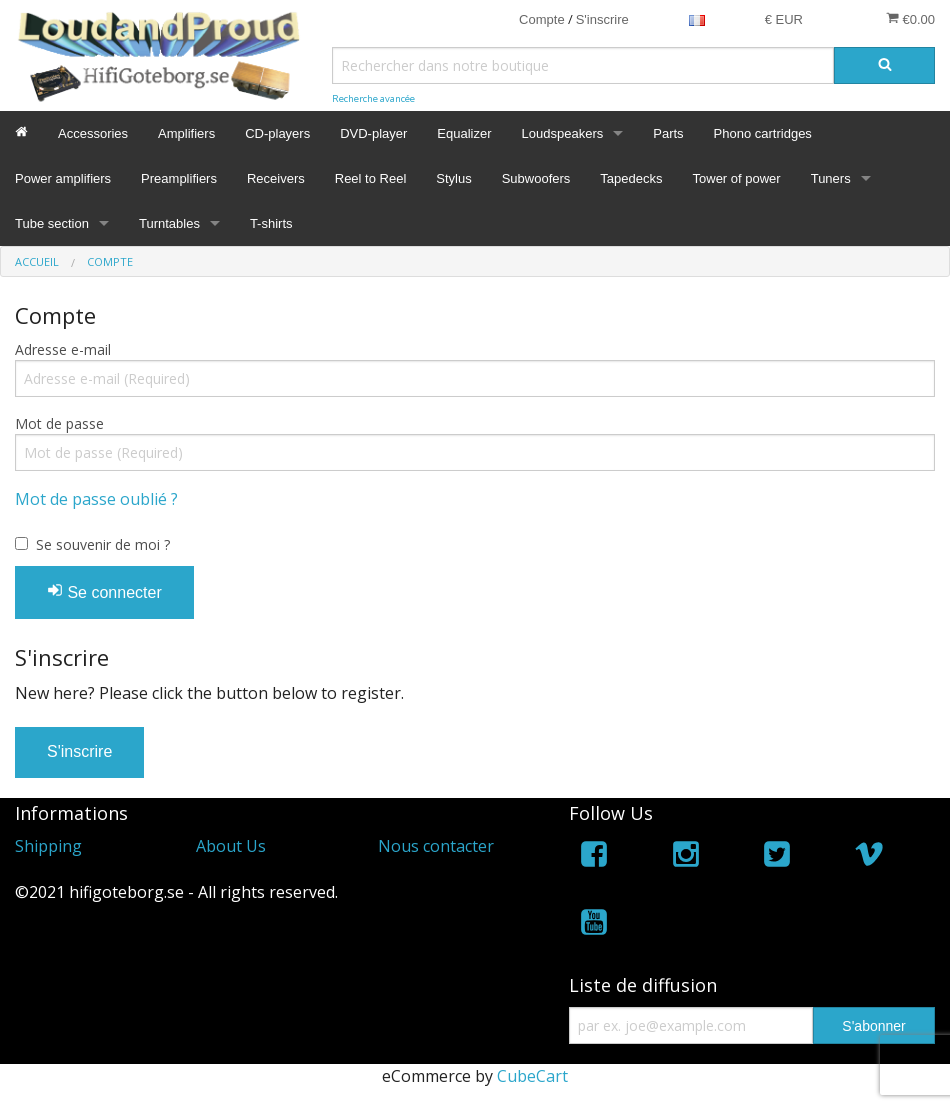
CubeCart (532, 1076)
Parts (668, 133)
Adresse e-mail (63, 349)
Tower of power (737, 178)
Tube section (52, 223)
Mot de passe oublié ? (96, 499)
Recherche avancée (373, 98)
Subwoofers (536, 178)
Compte (542, 19)
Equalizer (464, 133)
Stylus (453, 178)
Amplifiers (186, 133)
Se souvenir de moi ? (103, 544)
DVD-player (373, 133)
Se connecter (104, 591)
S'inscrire (602, 19)
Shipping (48, 846)
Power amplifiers (63, 178)
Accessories (93, 133)
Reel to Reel (371, 178)
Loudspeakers (563, 133)
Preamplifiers (179, 178)
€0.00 (910, 19)
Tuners (831, 178)
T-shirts (271, 223)
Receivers (276, 178)
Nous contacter (436, 846)
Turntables (169, 223)
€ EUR (784, 19)
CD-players (277, 133)
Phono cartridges (763, 133)
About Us (231, 846)
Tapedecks (631, 178)
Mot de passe (59, 423)
